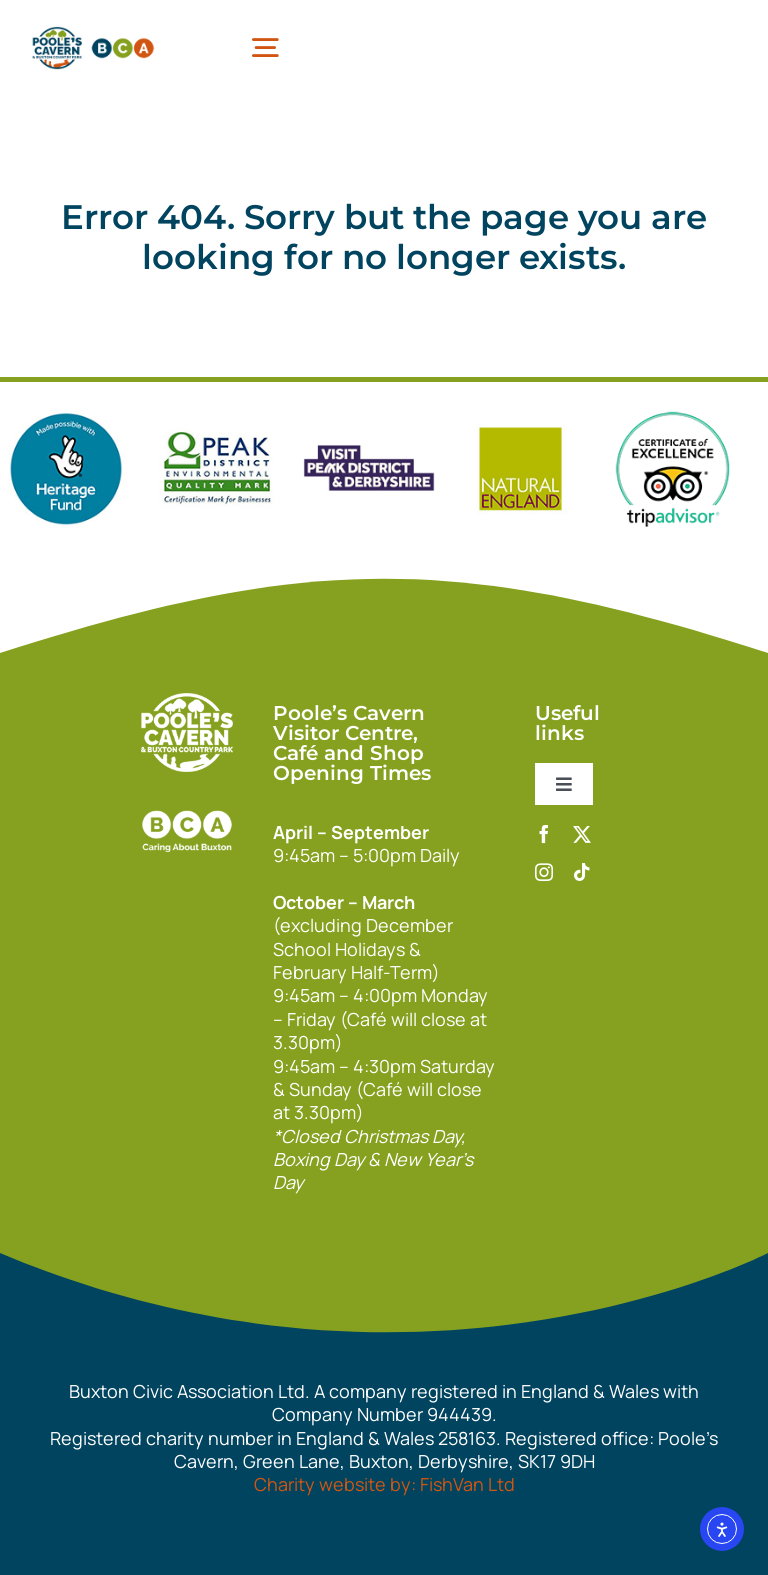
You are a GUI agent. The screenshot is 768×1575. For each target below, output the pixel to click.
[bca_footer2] (186, 801)
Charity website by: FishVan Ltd (384, 1484)
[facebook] (544, 834)
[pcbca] (93, 30)
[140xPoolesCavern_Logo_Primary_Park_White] (186, 702)
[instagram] (544, 872)
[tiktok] (582, 872)
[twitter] (582, 834)
